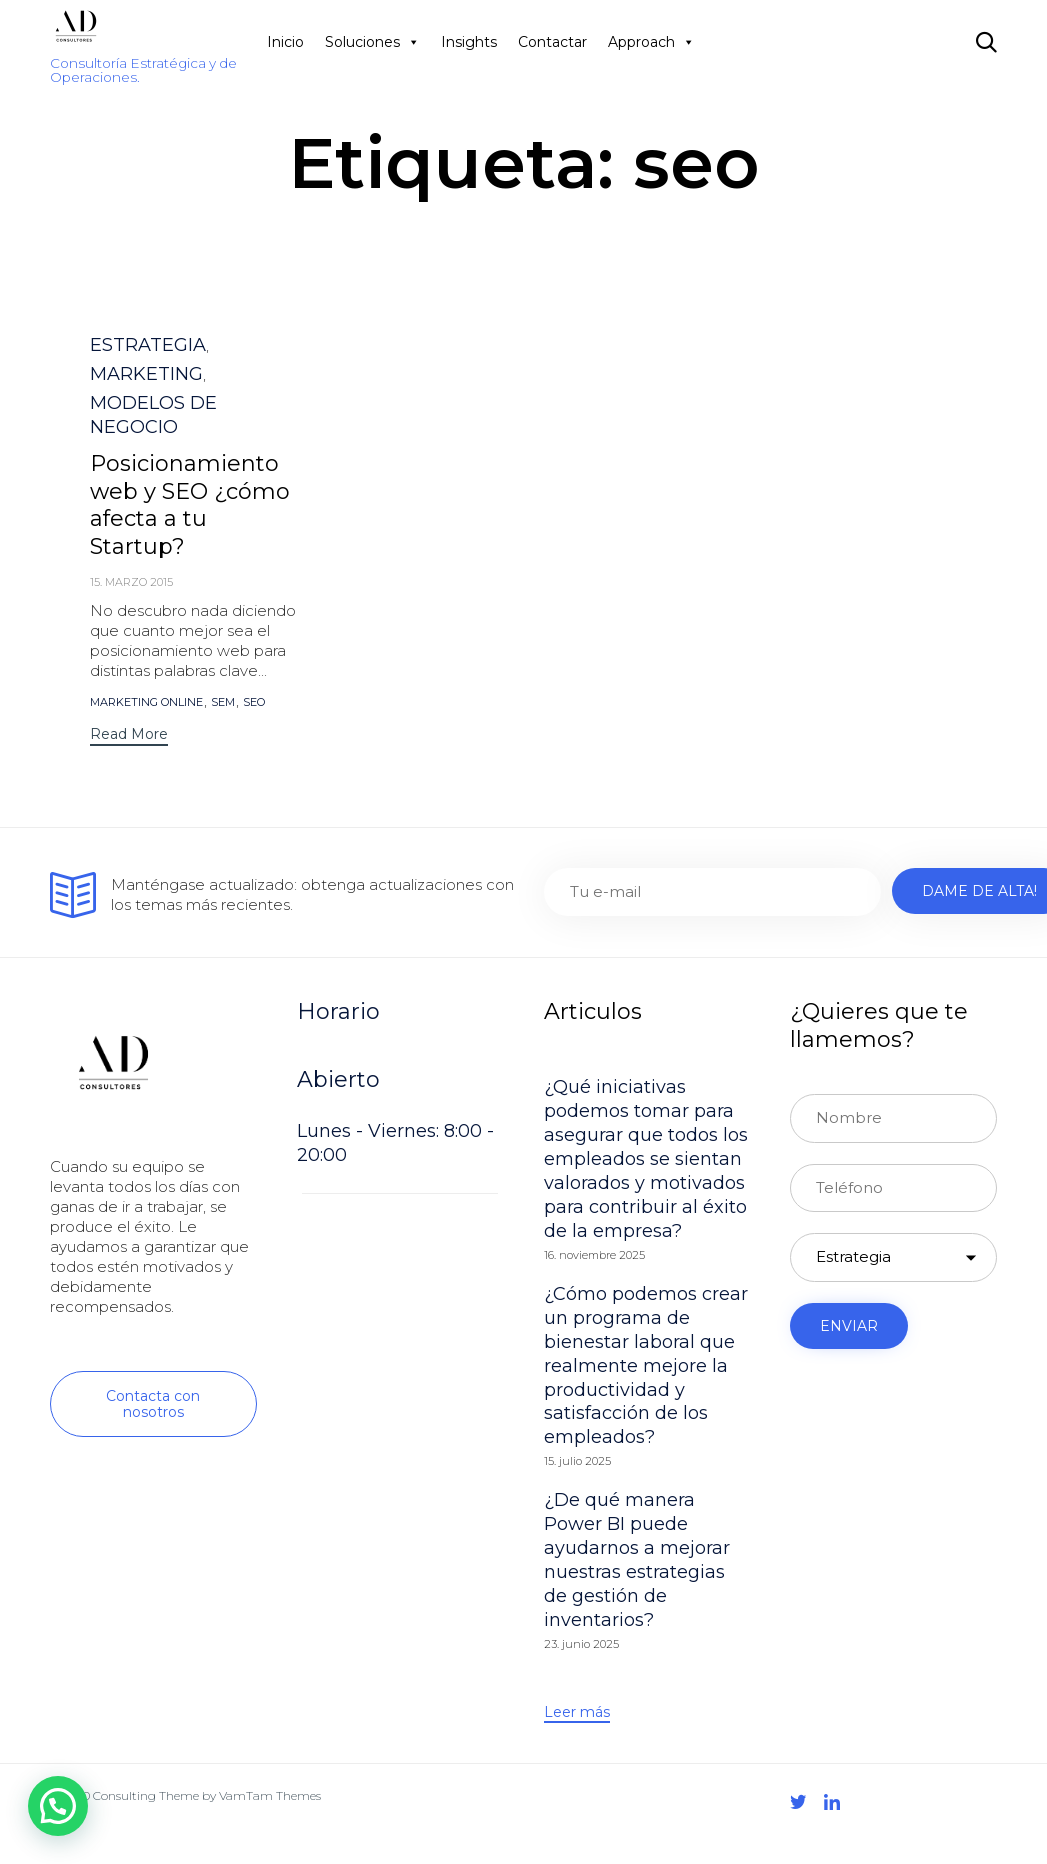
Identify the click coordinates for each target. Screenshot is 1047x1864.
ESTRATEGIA (148, 345)
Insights (469, 42)
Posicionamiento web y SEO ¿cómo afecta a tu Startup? (190, 505)
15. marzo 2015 (131, 582)
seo (254, 702)
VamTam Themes (270, 1795)
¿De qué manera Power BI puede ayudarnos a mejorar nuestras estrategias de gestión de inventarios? (637, 1560)
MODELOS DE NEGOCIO (153, 415)
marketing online (146, 702)
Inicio (285, 42)
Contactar (552, 42)
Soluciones (372, 42)
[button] (129, 736)
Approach (651, 42)
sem (223, 702)
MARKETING (146, 374)
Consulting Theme (146, 1795)
